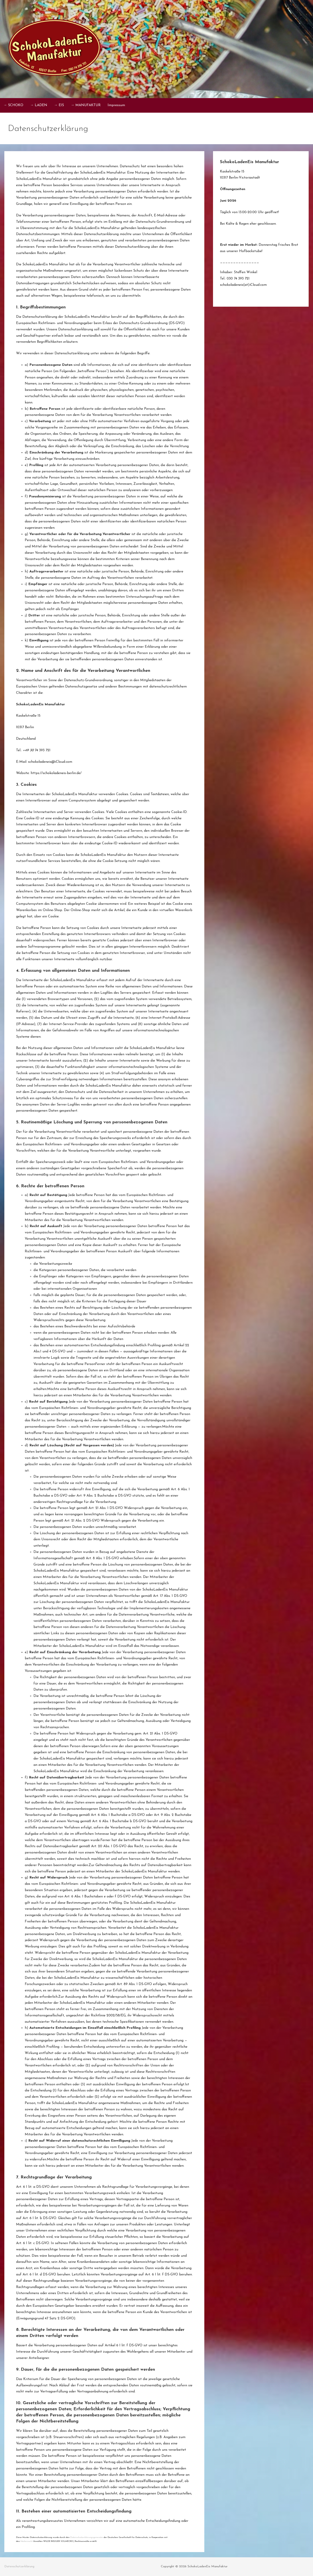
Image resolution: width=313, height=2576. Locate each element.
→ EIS (59, 105)
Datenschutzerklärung (19, 2566)
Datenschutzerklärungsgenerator (86, 2537)
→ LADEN (38, 105)
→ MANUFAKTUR (86, 105)
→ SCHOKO (13, 105)
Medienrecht (26, 2541)
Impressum (116, 105)
